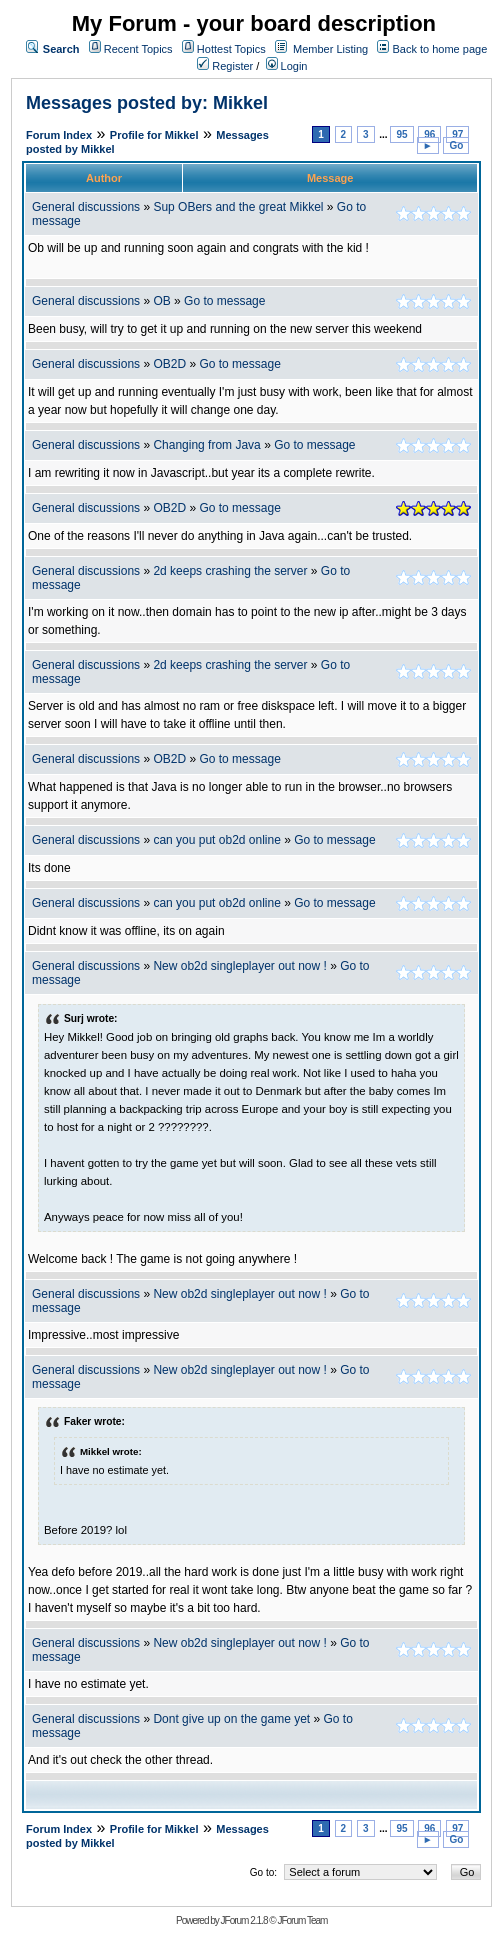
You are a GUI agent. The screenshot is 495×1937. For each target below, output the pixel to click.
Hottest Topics (231, 49)
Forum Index (59, 135)
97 (457, 134)
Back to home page (439, 49)
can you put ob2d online (216, 840)
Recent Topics (138, 49)
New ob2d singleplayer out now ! (239, 966)
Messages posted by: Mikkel (147, 103)
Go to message (224, 301)
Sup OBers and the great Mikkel (238, 207)
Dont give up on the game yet (231, 1719)
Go (456, 145)
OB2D (169, 364)
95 (401, 134)
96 (429, 134)
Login (287, 66)
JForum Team (302, 1920)
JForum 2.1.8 (244, 1920)
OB (161, 301)
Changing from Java (208, 445)
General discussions (86, 207)
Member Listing (330, 49)
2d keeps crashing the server (230, 571)
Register (225, 66)
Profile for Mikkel (154, 135)
